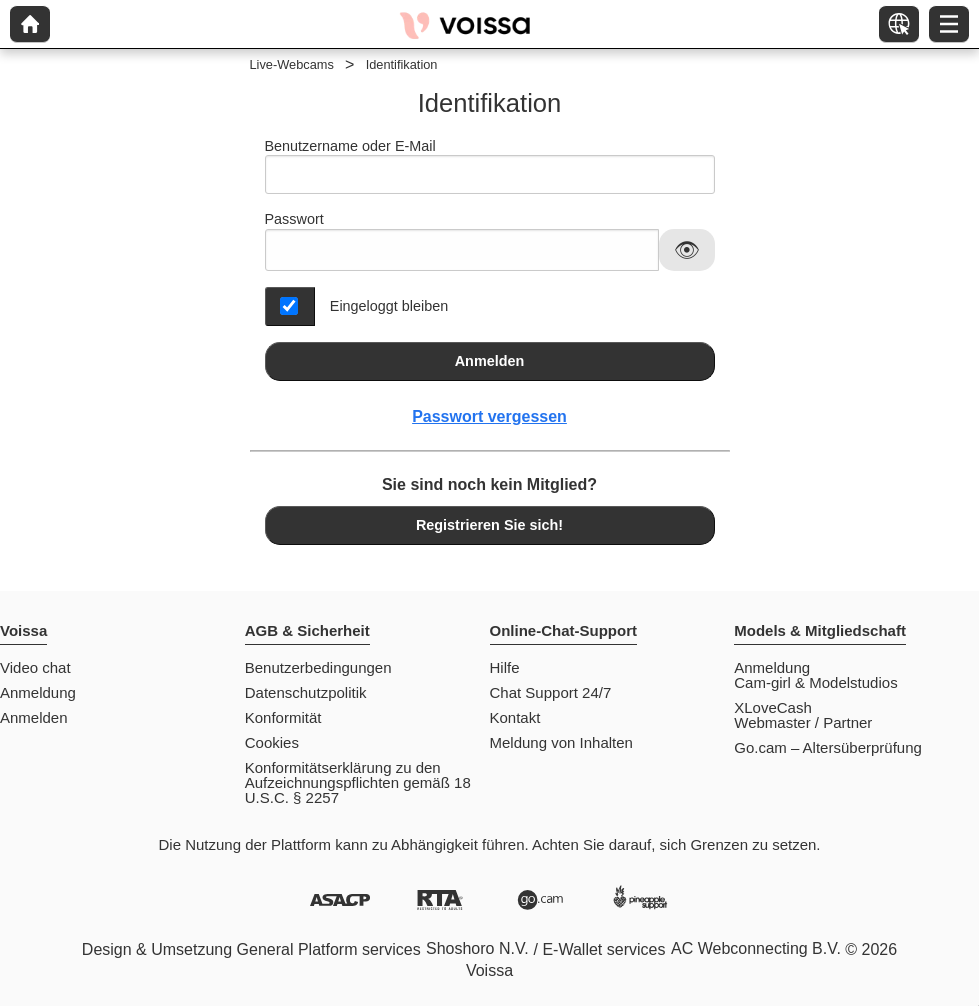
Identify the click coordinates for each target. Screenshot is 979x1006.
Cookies (272, 742)
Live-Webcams (292, 64)
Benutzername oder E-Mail (490, 166)
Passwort (294, 219)
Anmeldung (38, 692)
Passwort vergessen (489, 416)
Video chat (35, 667)
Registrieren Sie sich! (489, 525)
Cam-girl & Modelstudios (815, 682)
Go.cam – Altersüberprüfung (828, 747)
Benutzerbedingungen (318, 667)
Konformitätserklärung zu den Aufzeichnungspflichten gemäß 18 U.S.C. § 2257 (358, 782)
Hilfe (505, 667)
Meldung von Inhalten (561, 742)
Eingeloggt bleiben (389, 306)
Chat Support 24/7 (551, 692)
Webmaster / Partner (803, 722)
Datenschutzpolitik (306, 692)
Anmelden (490, 361)
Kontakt (515, 717)
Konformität (283, 717)
